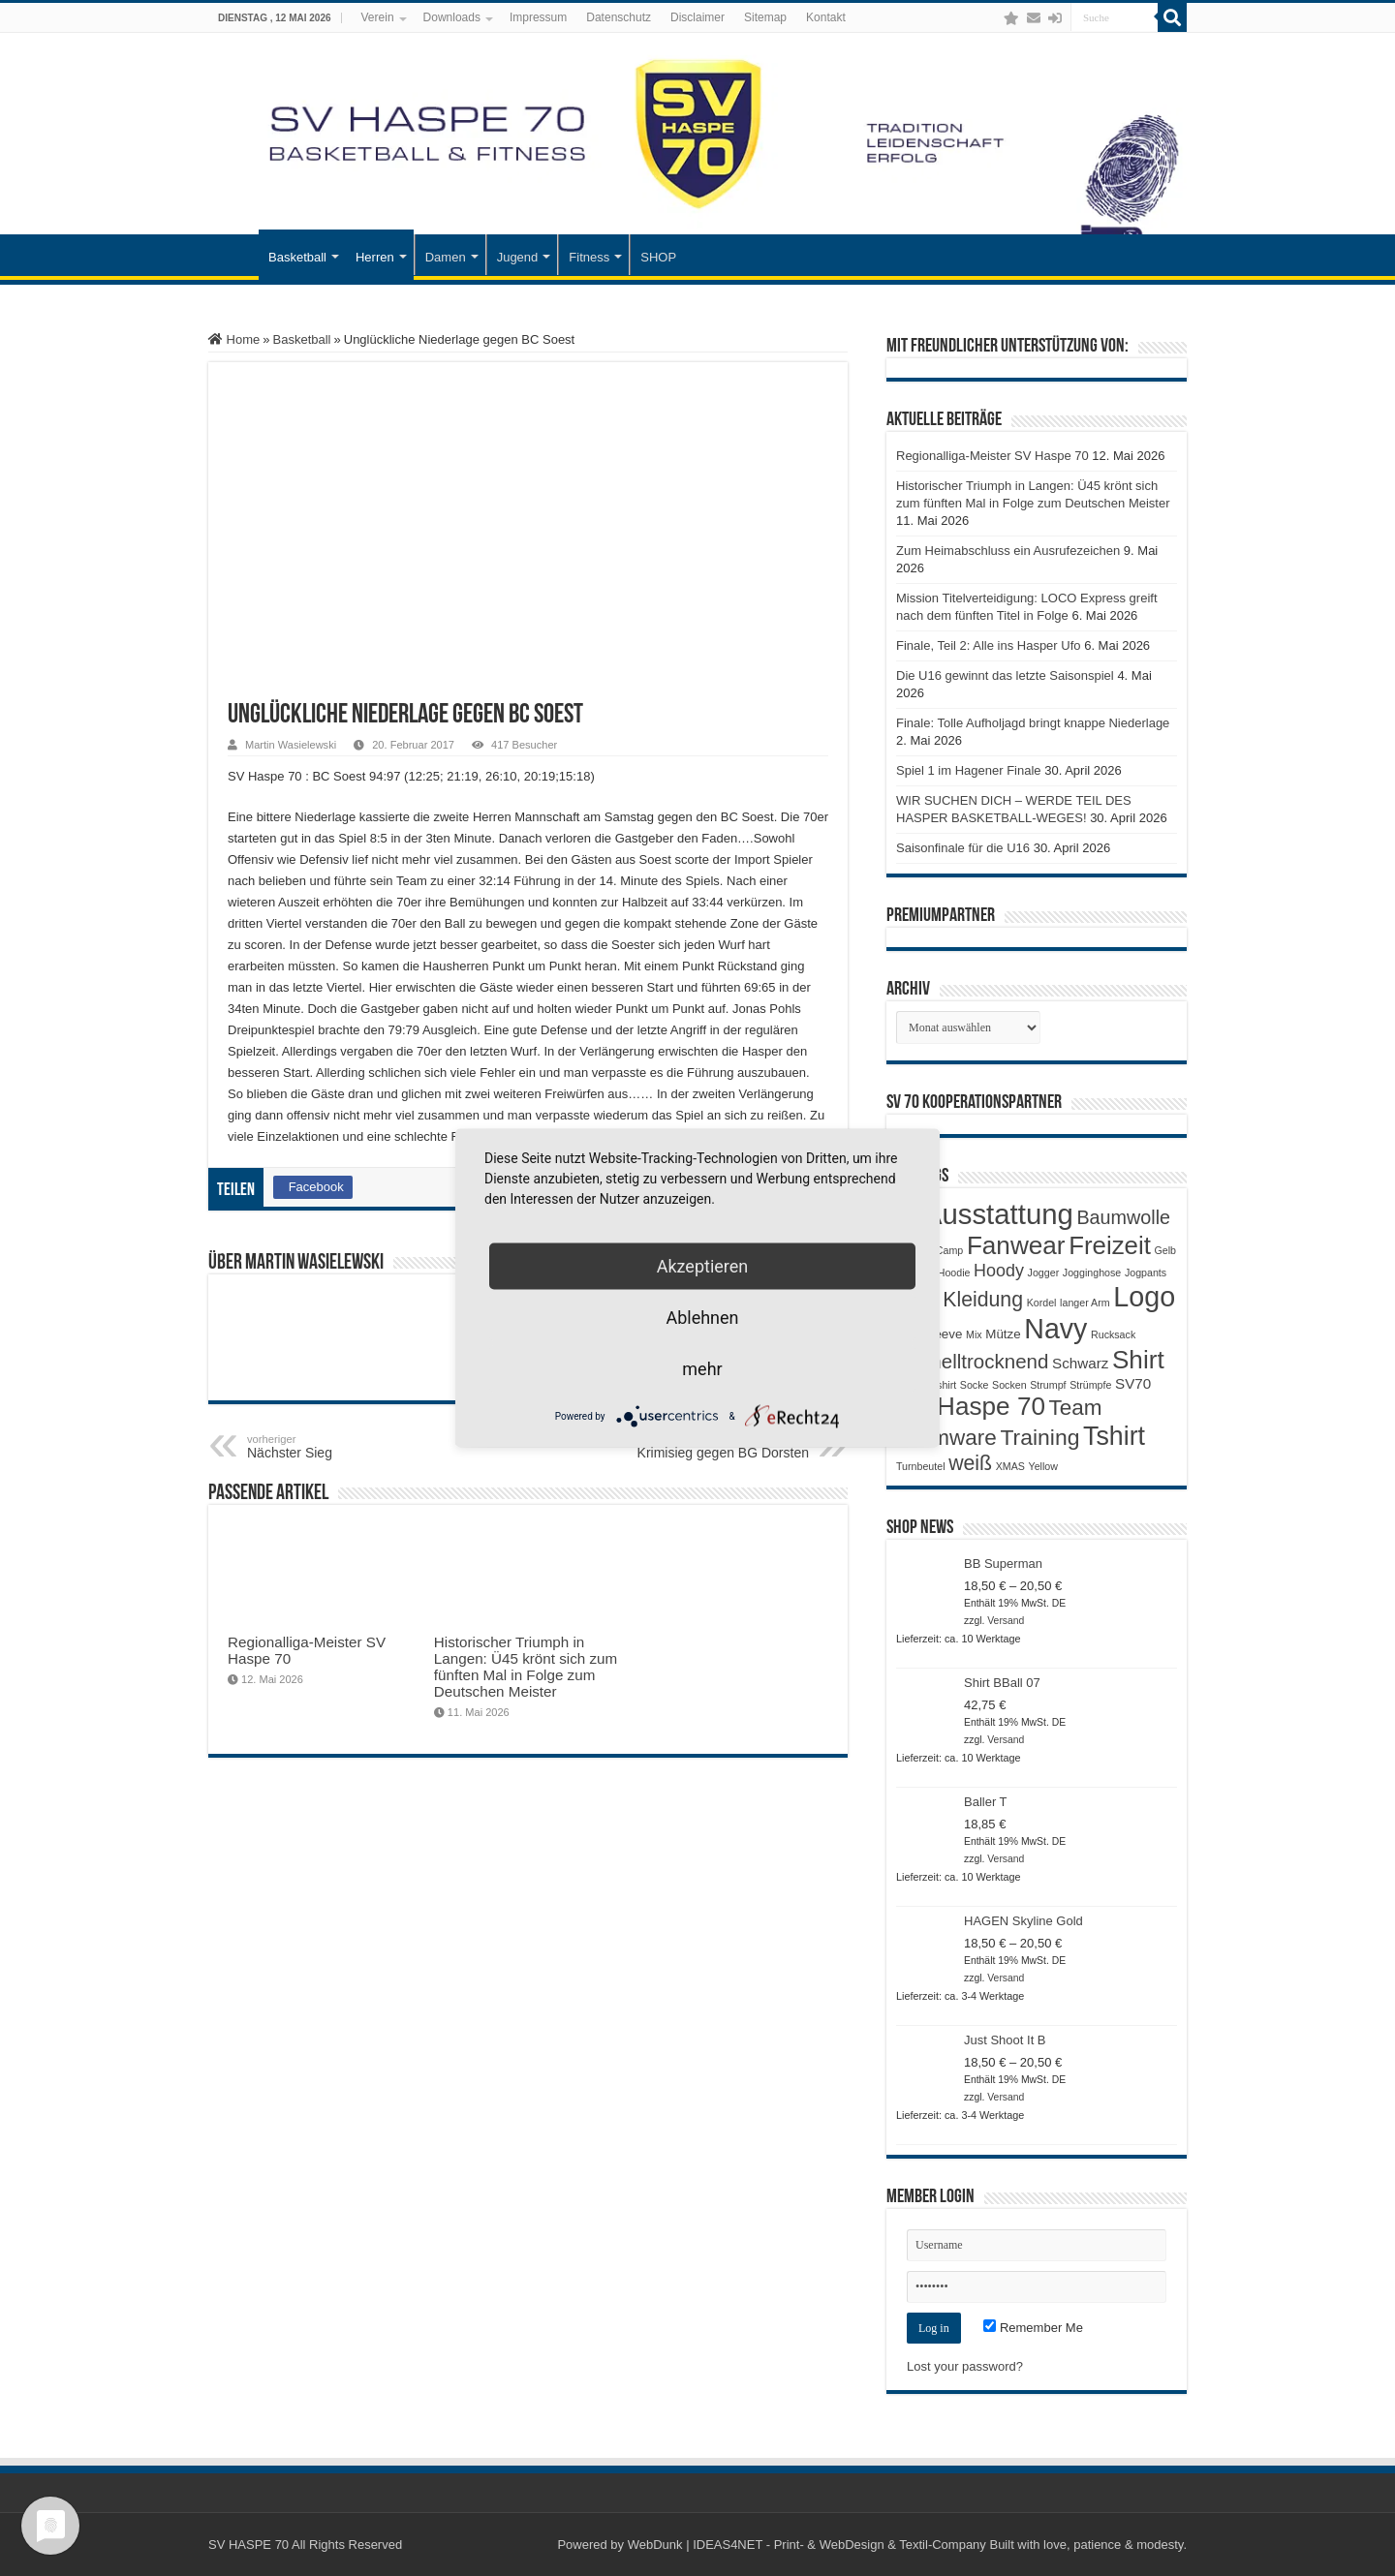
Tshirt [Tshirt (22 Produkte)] (1114, 1436)
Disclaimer (697, 17)
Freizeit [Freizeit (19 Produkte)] (1110, 1245)
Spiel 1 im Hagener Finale (968, 770)
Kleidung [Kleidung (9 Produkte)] (983, 1299)
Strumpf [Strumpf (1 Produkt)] (1048, 1385)
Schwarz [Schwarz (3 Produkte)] (1080, 1363)
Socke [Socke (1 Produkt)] (974, 1385)
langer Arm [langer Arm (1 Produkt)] (1085, 1302)
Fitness (589, 257)
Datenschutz (618, 17)
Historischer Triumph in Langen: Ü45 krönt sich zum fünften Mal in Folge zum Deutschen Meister (525, 1667)
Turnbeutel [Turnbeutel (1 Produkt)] (921, 1466)
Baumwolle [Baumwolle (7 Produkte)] (1123, 1217)
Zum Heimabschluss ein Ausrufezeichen (1008, 550)
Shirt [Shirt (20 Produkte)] (1138, 1359)
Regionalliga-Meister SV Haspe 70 (992, 455)
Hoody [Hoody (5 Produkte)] (999, 1270)
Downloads (451, 17)
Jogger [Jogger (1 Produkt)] (1044, 1272)
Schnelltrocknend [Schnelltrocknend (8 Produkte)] (972, 1361)
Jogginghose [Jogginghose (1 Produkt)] (1092, 1272)
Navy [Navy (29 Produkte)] (1055, 1328)
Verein (377, 17)
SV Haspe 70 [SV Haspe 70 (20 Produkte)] (970, 1406)
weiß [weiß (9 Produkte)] (970, 1463)
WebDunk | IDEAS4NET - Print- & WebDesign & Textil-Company (807, 2544)
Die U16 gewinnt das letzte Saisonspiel (1005, 675)
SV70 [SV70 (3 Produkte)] (1133, 1383)
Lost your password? (965, 2366)
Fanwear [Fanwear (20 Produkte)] (1016, 1245)
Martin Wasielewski (290, 745)
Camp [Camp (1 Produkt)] (949, 1250)
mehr (702, 1369)
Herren (375, 257)
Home (234, 339)
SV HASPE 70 (248, 2544)
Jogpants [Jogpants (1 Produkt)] (1145, 1272)
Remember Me (1033, 2327)
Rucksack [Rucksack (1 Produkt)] (1113, 1334)
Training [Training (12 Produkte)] (1039, 1437)
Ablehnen (702, 1317)
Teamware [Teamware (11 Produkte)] (946, 1438)
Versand (1005, 1620)
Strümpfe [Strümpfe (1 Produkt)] (1090, 1385)
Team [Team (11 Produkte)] (1075, 1407)
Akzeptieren (703, 1266)
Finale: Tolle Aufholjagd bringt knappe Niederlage (1032, 723)
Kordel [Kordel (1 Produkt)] (1042, 1302)
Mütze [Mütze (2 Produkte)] (1002, 1334)
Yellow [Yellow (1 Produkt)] (1043, 1466)
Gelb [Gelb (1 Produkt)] (1165, 1250)
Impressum (538, 17)
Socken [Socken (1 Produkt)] (1009, 1385)
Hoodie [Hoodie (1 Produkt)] (954, 1272)
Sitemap (765, 17)
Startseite (233, 254)
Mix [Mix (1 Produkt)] (974, 1334)
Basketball (297, 257)
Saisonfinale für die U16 (963, 848)
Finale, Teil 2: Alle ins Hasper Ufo (988, 645)
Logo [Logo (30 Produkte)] (1144, 1296)
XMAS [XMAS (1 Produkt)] (1010, 1466)
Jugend (518, 257)
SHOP (658, 257)
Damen (445, 257)
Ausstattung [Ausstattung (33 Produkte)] (998, 1214)
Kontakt (826, 17)
